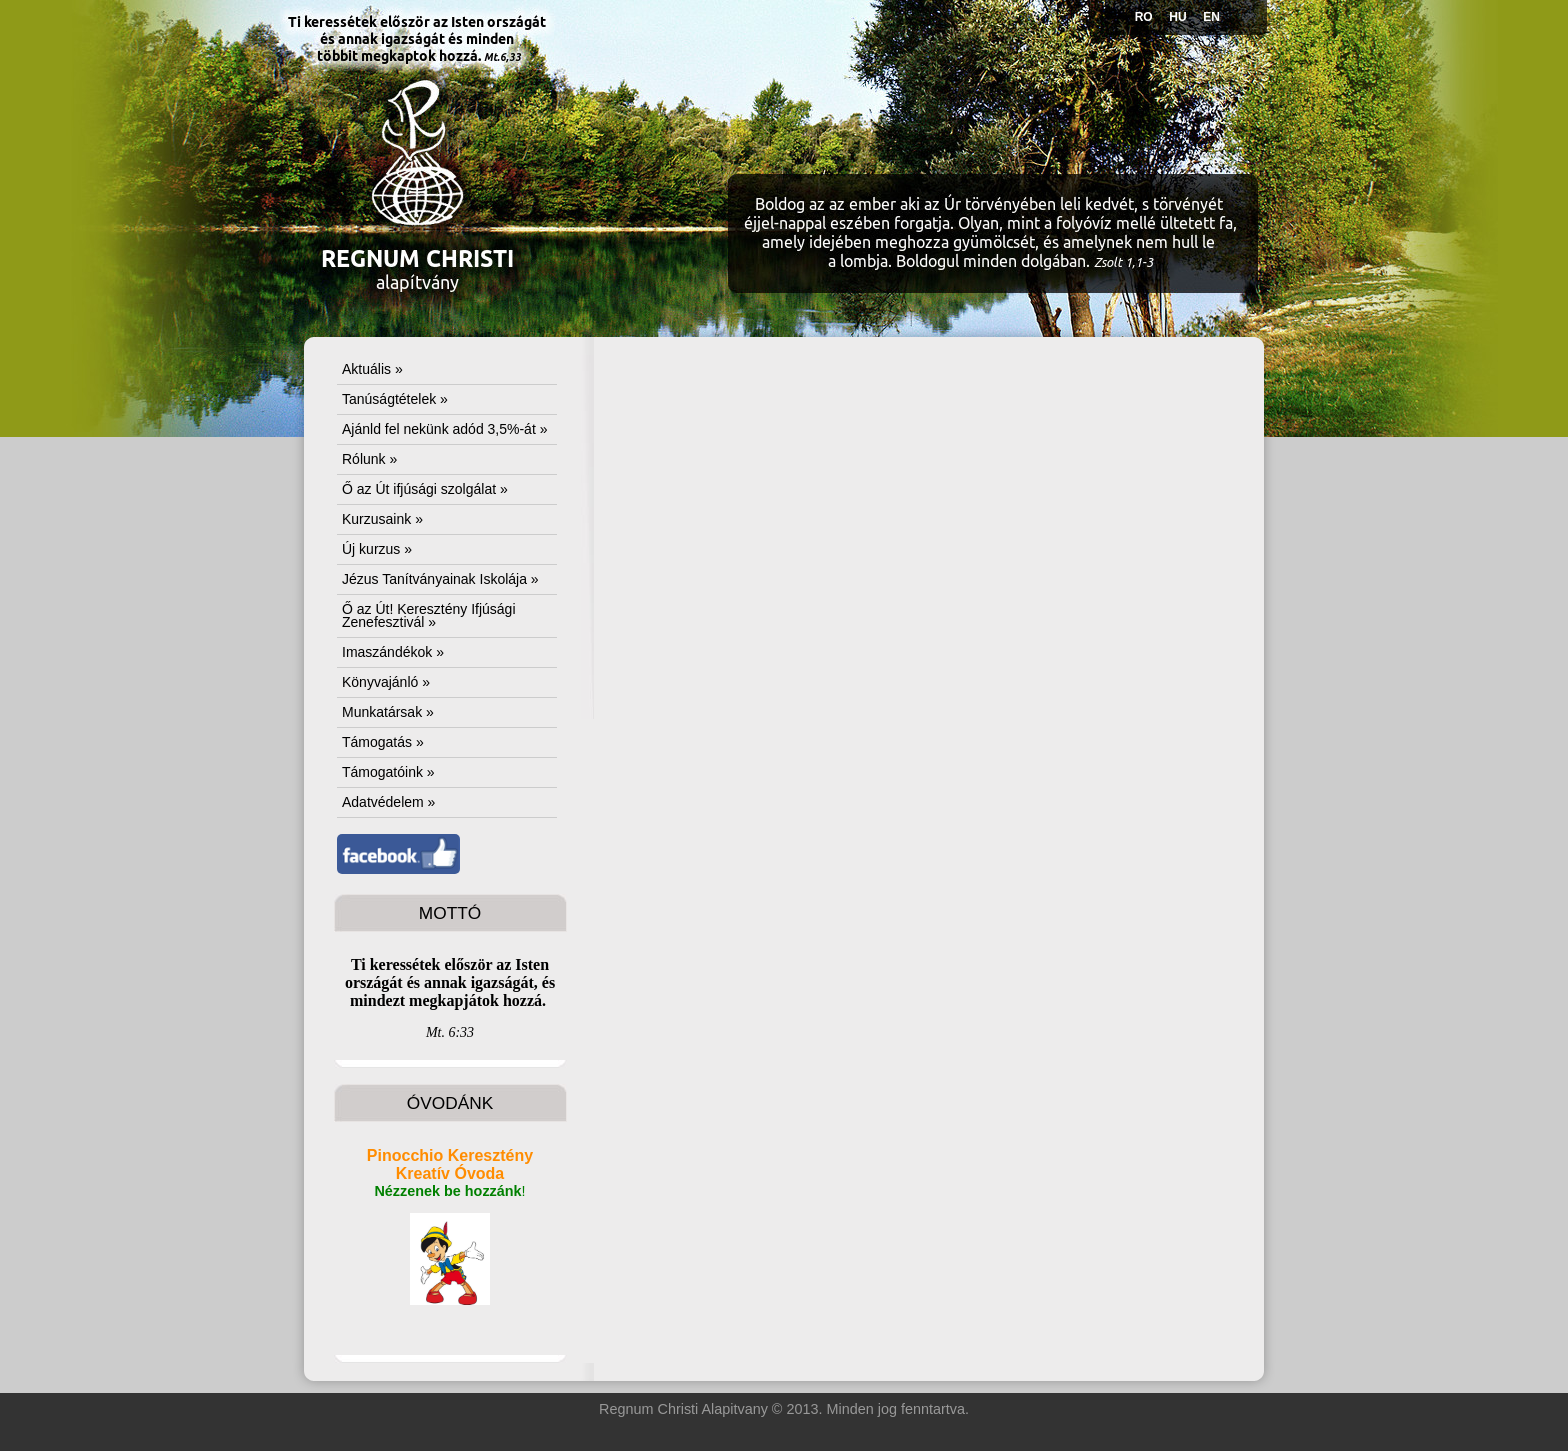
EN (1211, 17)
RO (1144, 17)
